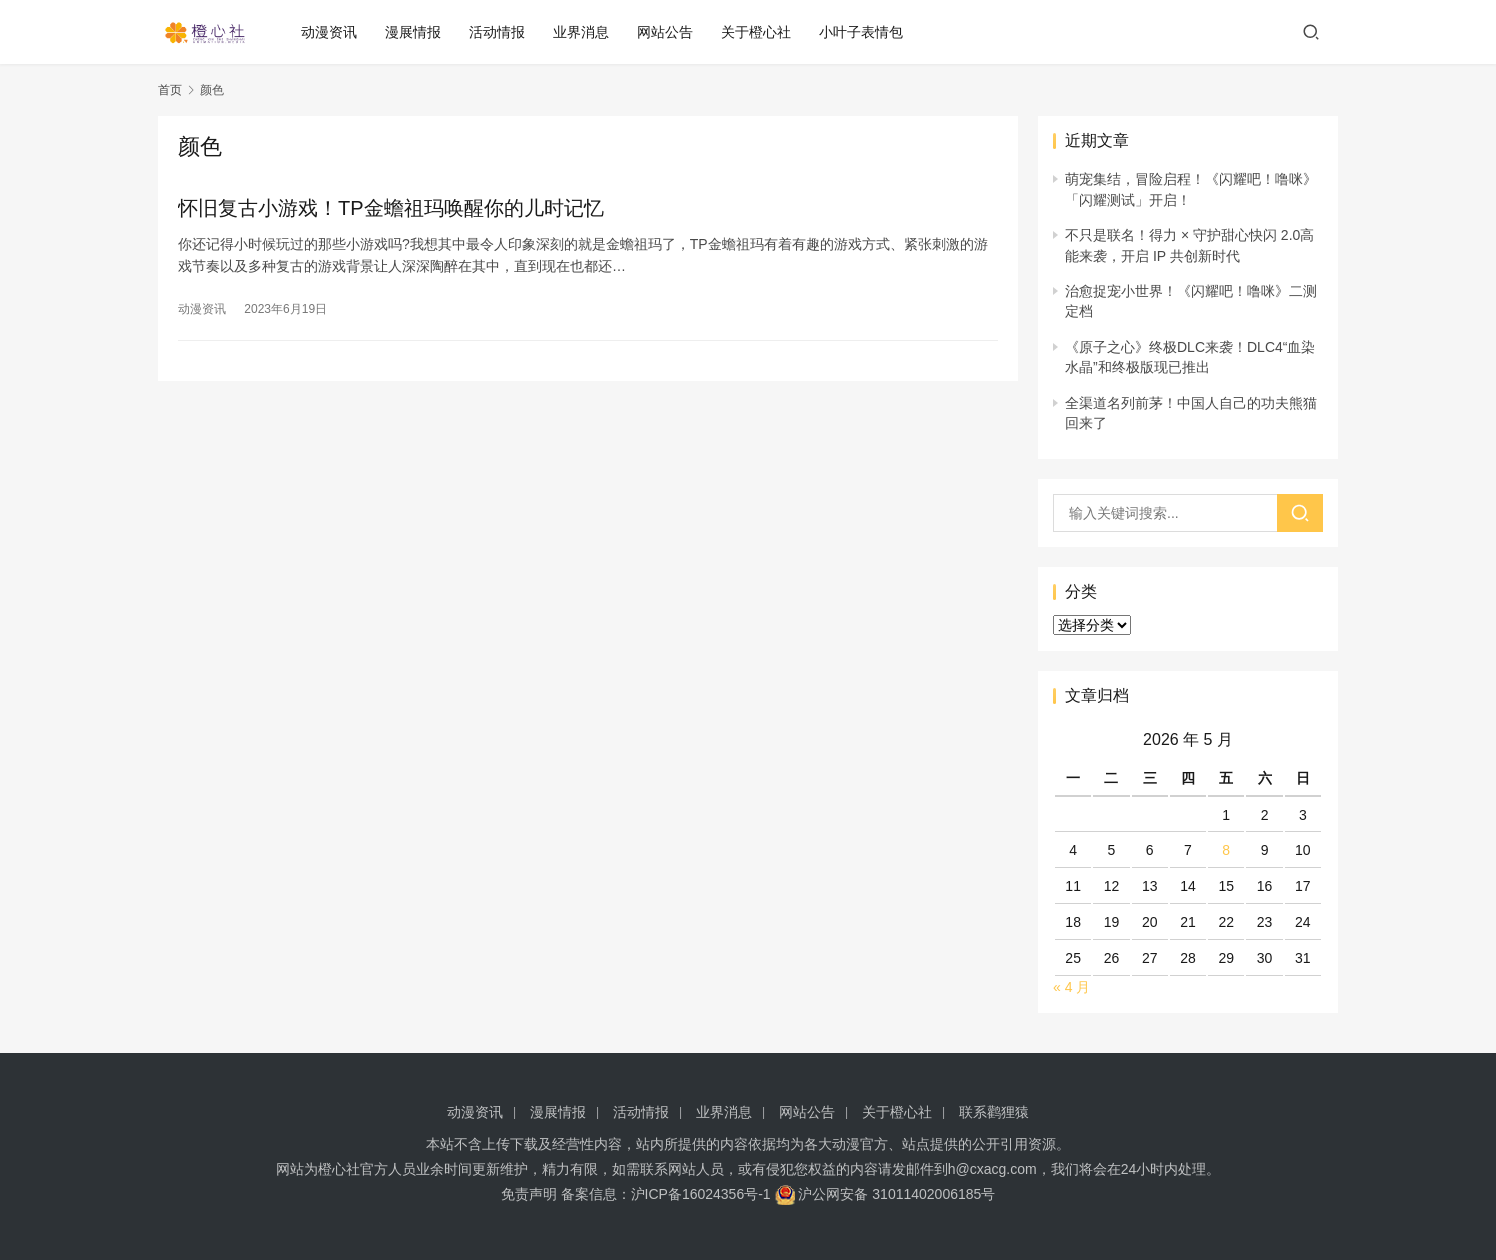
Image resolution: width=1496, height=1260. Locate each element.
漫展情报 (417, 32)
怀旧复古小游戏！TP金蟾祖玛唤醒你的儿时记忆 (391, 208)
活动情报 (501, 32)
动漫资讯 (333, 32)
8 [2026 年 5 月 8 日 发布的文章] (1226, 850)
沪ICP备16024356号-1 (701, 1194)
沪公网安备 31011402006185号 (885, 1194)
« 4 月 (1071, 987)
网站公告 (669, 32)
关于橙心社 (760, 32)
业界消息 (585, 32)
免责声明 (529, 1194)
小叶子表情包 (865, 32)
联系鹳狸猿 (994, 1112)
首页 (170, 90)
